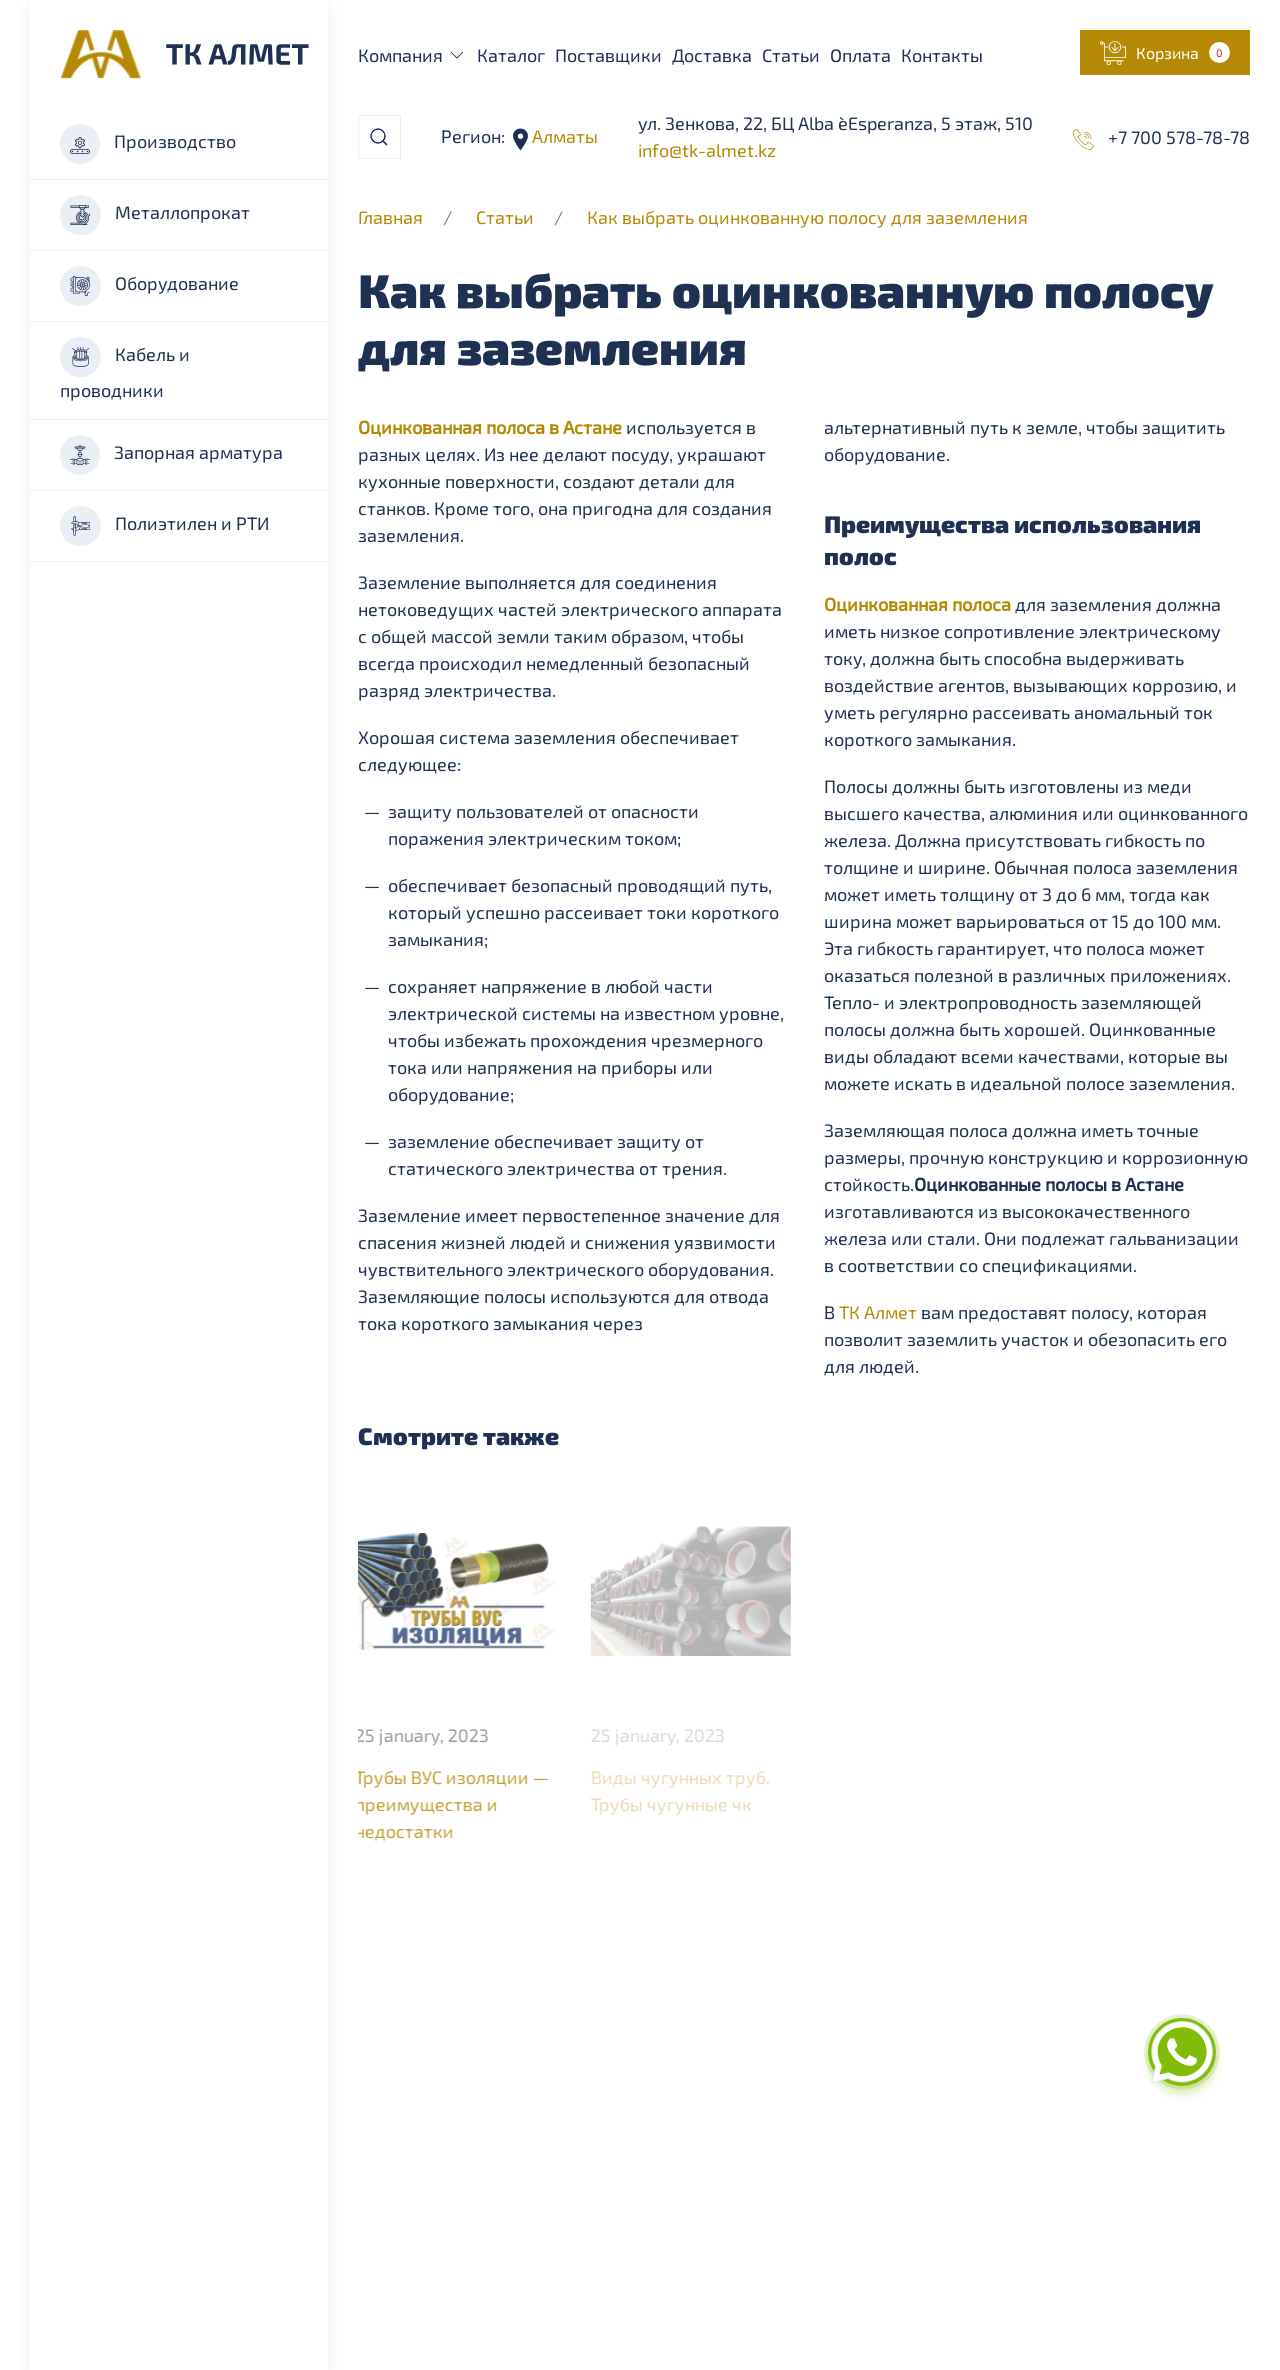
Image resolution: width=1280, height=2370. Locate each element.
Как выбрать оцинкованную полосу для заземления (807, 217)
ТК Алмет (878, 1312)
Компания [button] (413, 55)
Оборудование (149, 286)
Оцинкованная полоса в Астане (490, 427)
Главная (390, 217)
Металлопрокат (155, 215)
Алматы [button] (563, 136)
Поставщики (608, 55)
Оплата (860, 55)
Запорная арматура (171, 455)
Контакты (942, 55)
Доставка (712, 55)
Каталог (511, 55)
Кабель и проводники (125, 369)
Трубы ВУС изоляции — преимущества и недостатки (451, 1804)
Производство (148, 144)
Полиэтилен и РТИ (164, 526)
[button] (1165, 52)
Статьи (791, 55)
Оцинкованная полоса (917, 604)
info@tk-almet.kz (707, 150)
